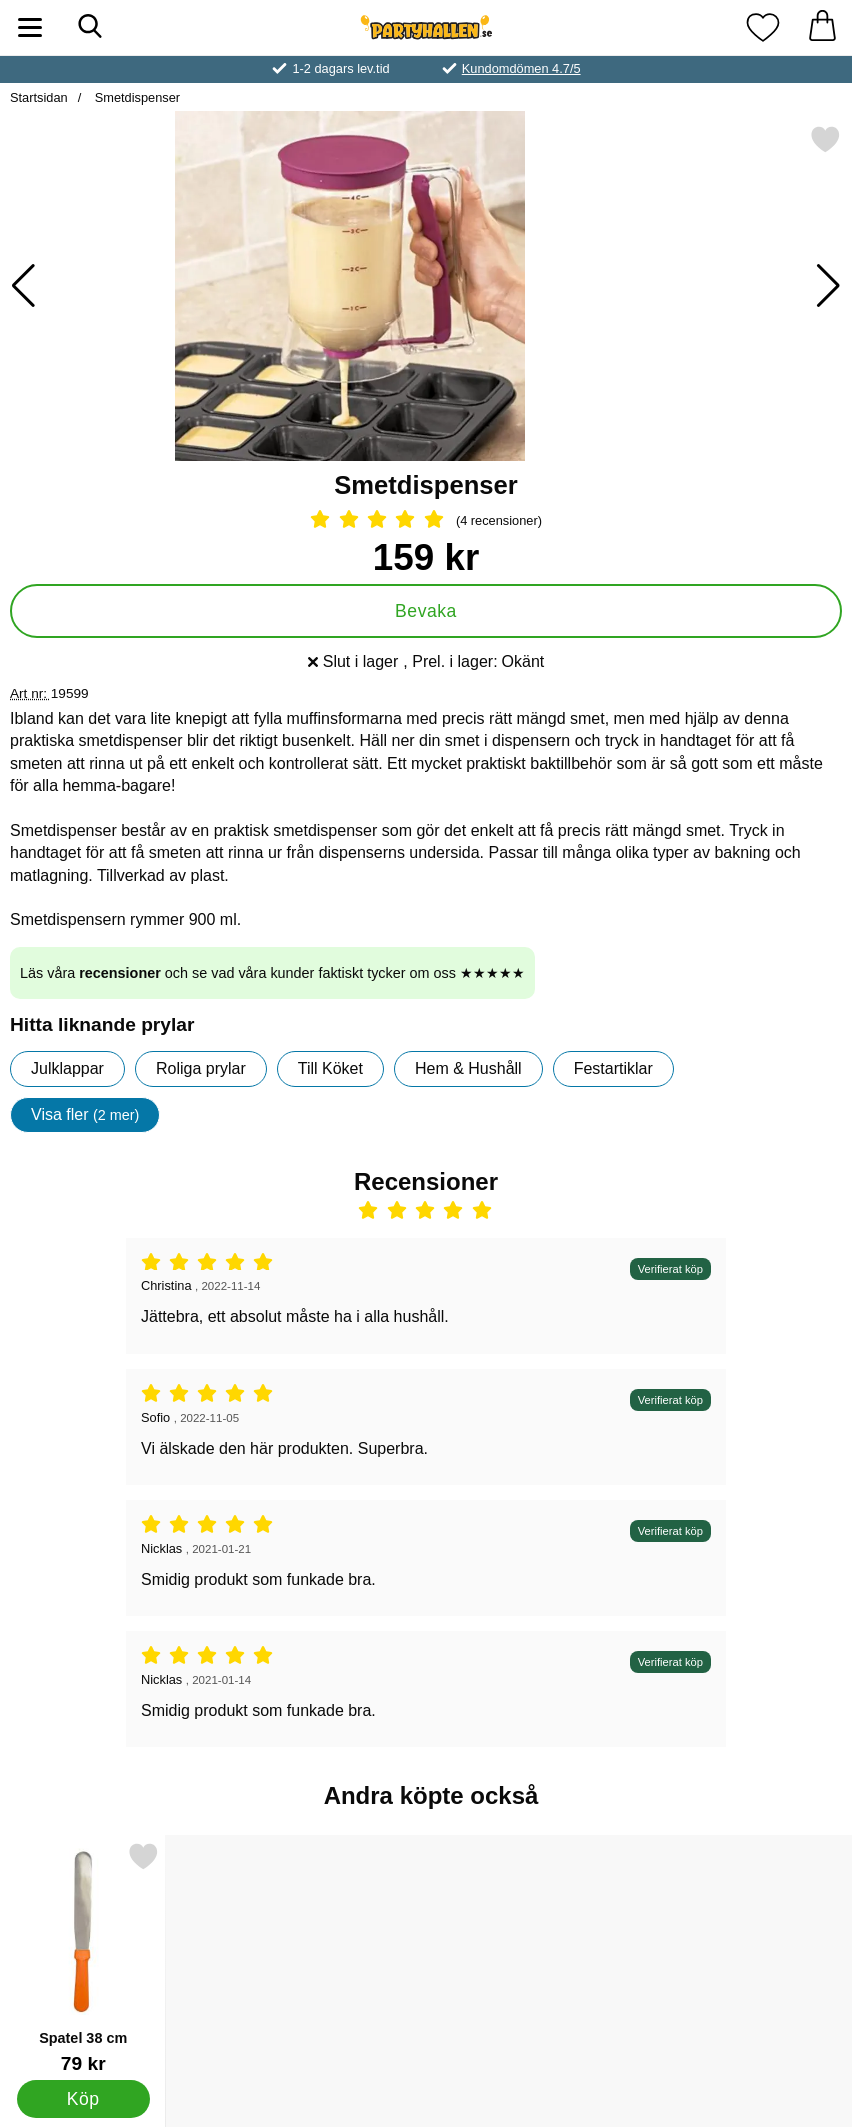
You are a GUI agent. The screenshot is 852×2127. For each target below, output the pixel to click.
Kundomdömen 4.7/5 (521, 68)
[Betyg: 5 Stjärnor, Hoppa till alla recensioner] (426, 521)
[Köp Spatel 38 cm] (83, 2099)
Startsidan (39, 97)
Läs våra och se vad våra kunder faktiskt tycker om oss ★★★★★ (272, 973)
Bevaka (426, 611)
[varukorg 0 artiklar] (822, 27)
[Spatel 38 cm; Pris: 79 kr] (83, 1957)
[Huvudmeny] (30, 27)
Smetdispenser (135, 97)
